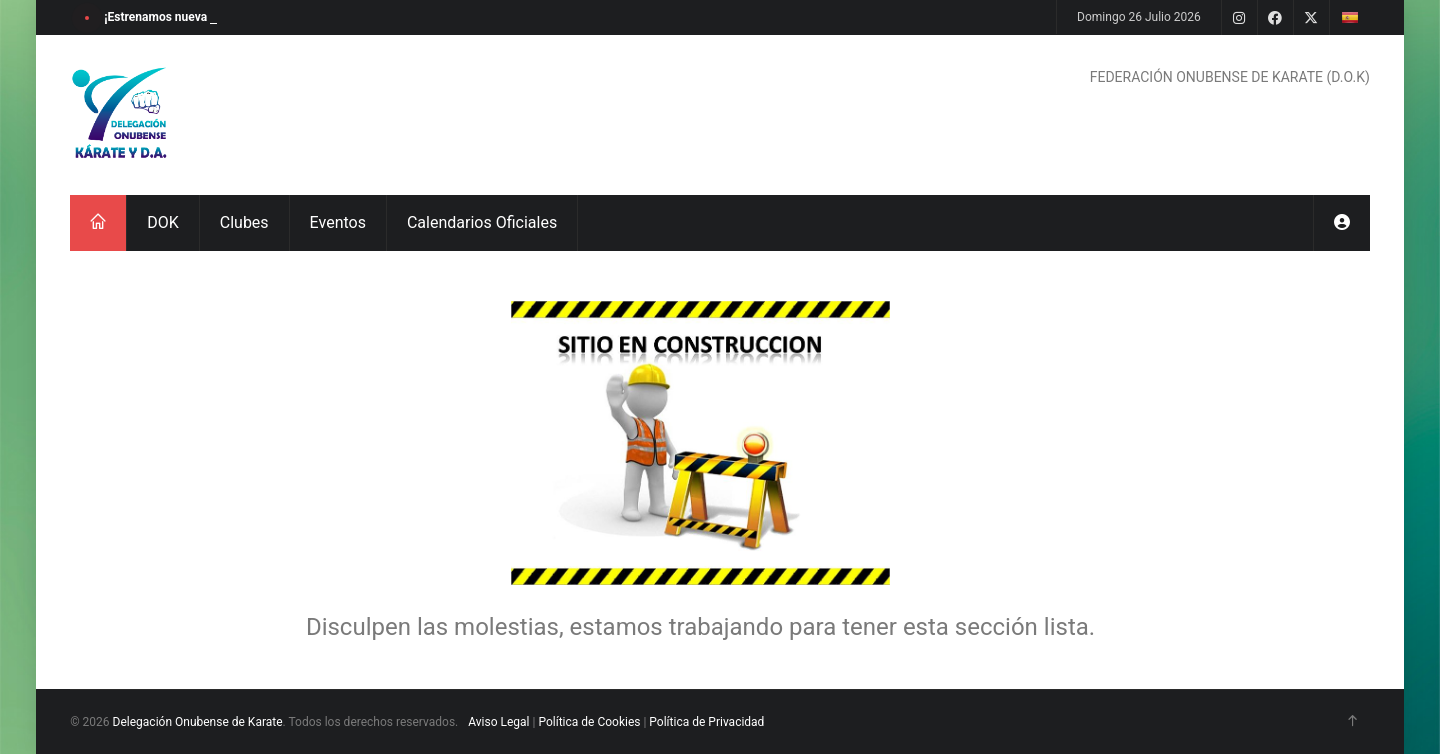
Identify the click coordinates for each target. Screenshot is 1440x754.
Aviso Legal (498, 722)
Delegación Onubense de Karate (198, 722)
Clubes (244, 222)
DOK (163, 222)
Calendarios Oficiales (482, 222)
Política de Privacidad (706, 722)
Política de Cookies (589, 722)
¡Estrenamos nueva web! (169, 17)
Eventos (338, 222)
